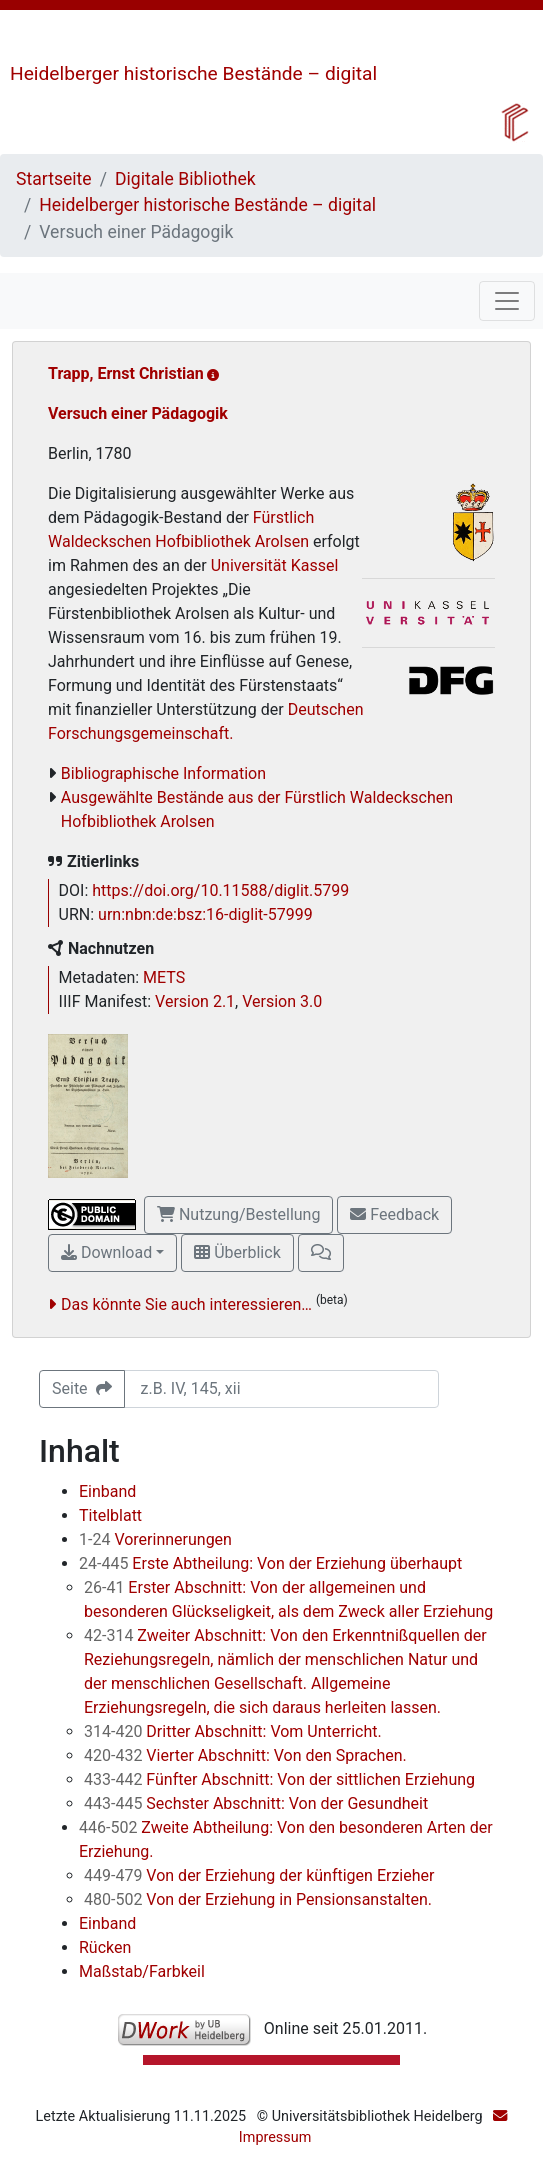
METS (164, 977)
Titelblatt (110, 1515)
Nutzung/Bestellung (238, 1214)
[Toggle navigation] (507, 301)
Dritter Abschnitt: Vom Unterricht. (233, 1731)
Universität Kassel (275, 565)
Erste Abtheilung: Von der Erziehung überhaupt (270, 1563)
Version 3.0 (282, 1001)
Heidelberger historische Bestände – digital (193, 73)
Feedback (394, 1214)
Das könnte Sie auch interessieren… (186, 1304)
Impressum (275, 2137)
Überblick (237, 1252)
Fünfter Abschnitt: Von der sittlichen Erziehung (279, 1779)
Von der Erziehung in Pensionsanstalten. (258, 1899)
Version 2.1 (195, 1001)
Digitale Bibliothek (185, 179)
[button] (321, 1253)
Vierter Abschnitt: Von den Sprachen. (245, 1755)
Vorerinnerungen (155, 1539)
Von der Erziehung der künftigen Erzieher (259, 1875)
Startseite (54, 179)
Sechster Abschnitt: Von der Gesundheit (256, 1803)
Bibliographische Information (163, 773)
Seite (82, 1388)
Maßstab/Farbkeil (142, 1971)
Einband (107, 1491)
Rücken (105, 1947)
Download (106, 1252)
